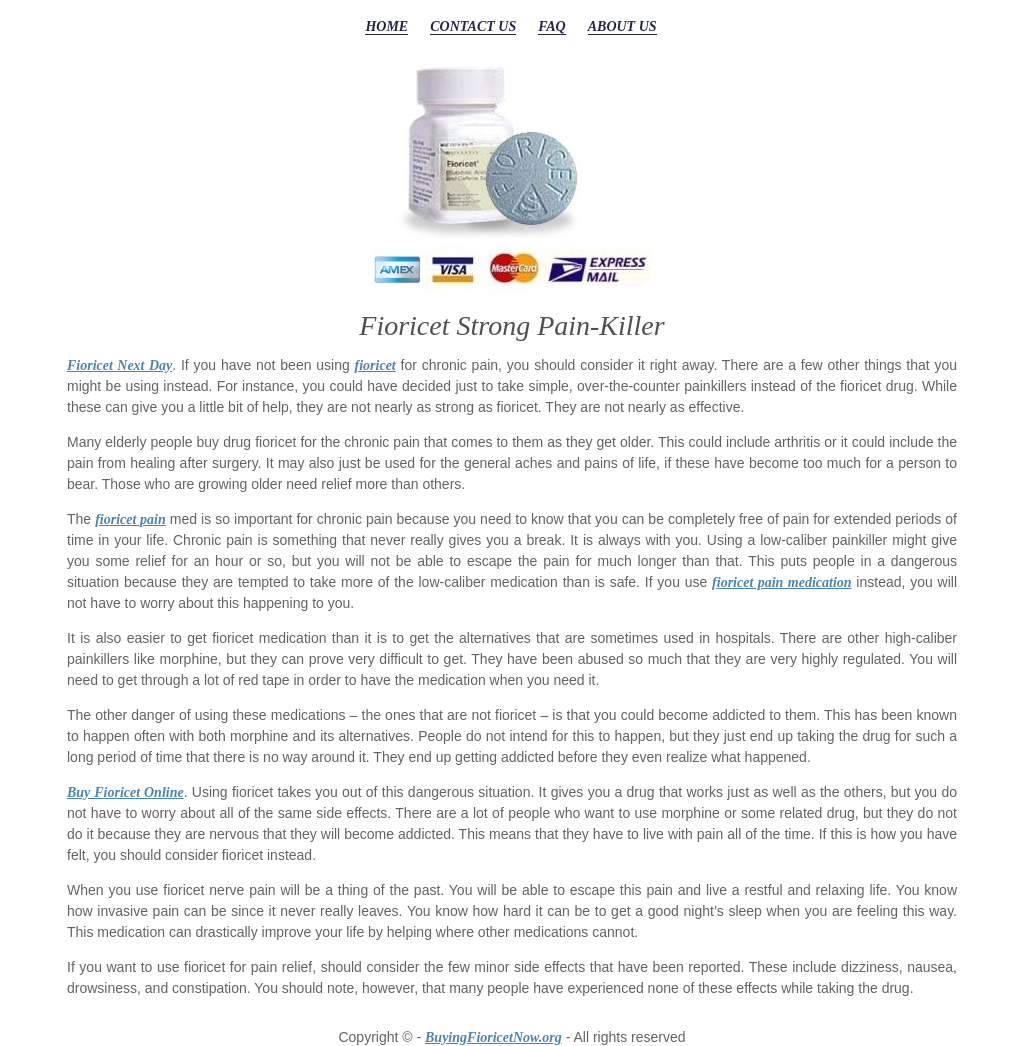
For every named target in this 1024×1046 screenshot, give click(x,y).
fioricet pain (130, 519)
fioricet (375, 365)
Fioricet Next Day (119, 365)
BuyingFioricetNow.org (493, 1037)
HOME (386, 26)
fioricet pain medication (781, 582)
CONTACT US (473, 26)
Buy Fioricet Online (125, 792)
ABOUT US (622, 26)
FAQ (552, 26)
